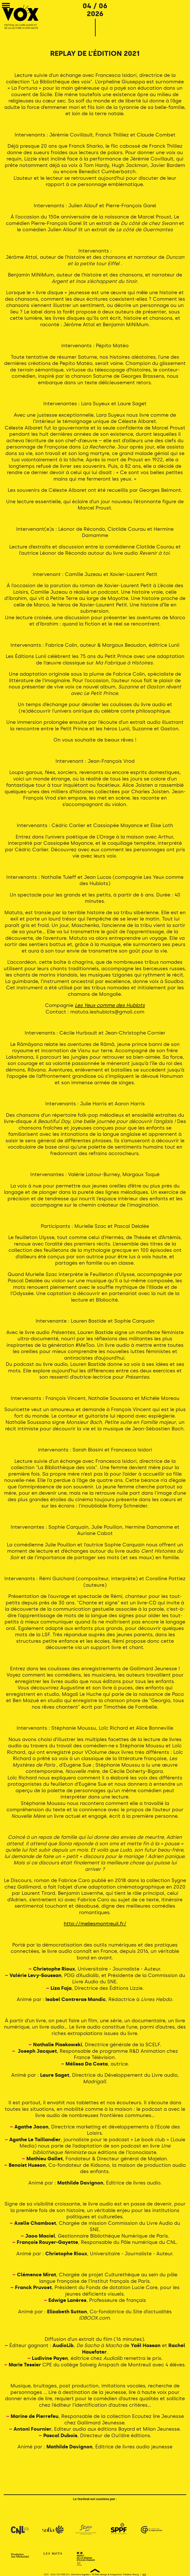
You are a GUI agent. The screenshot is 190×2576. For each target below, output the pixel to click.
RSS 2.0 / (66, 2574)
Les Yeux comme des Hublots (110, 1005)
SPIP (144, 2575)
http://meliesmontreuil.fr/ (95, 1924)
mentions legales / (81, 2574)
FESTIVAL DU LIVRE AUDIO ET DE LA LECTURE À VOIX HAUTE (21, 27)
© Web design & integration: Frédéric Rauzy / (117, 2574)
